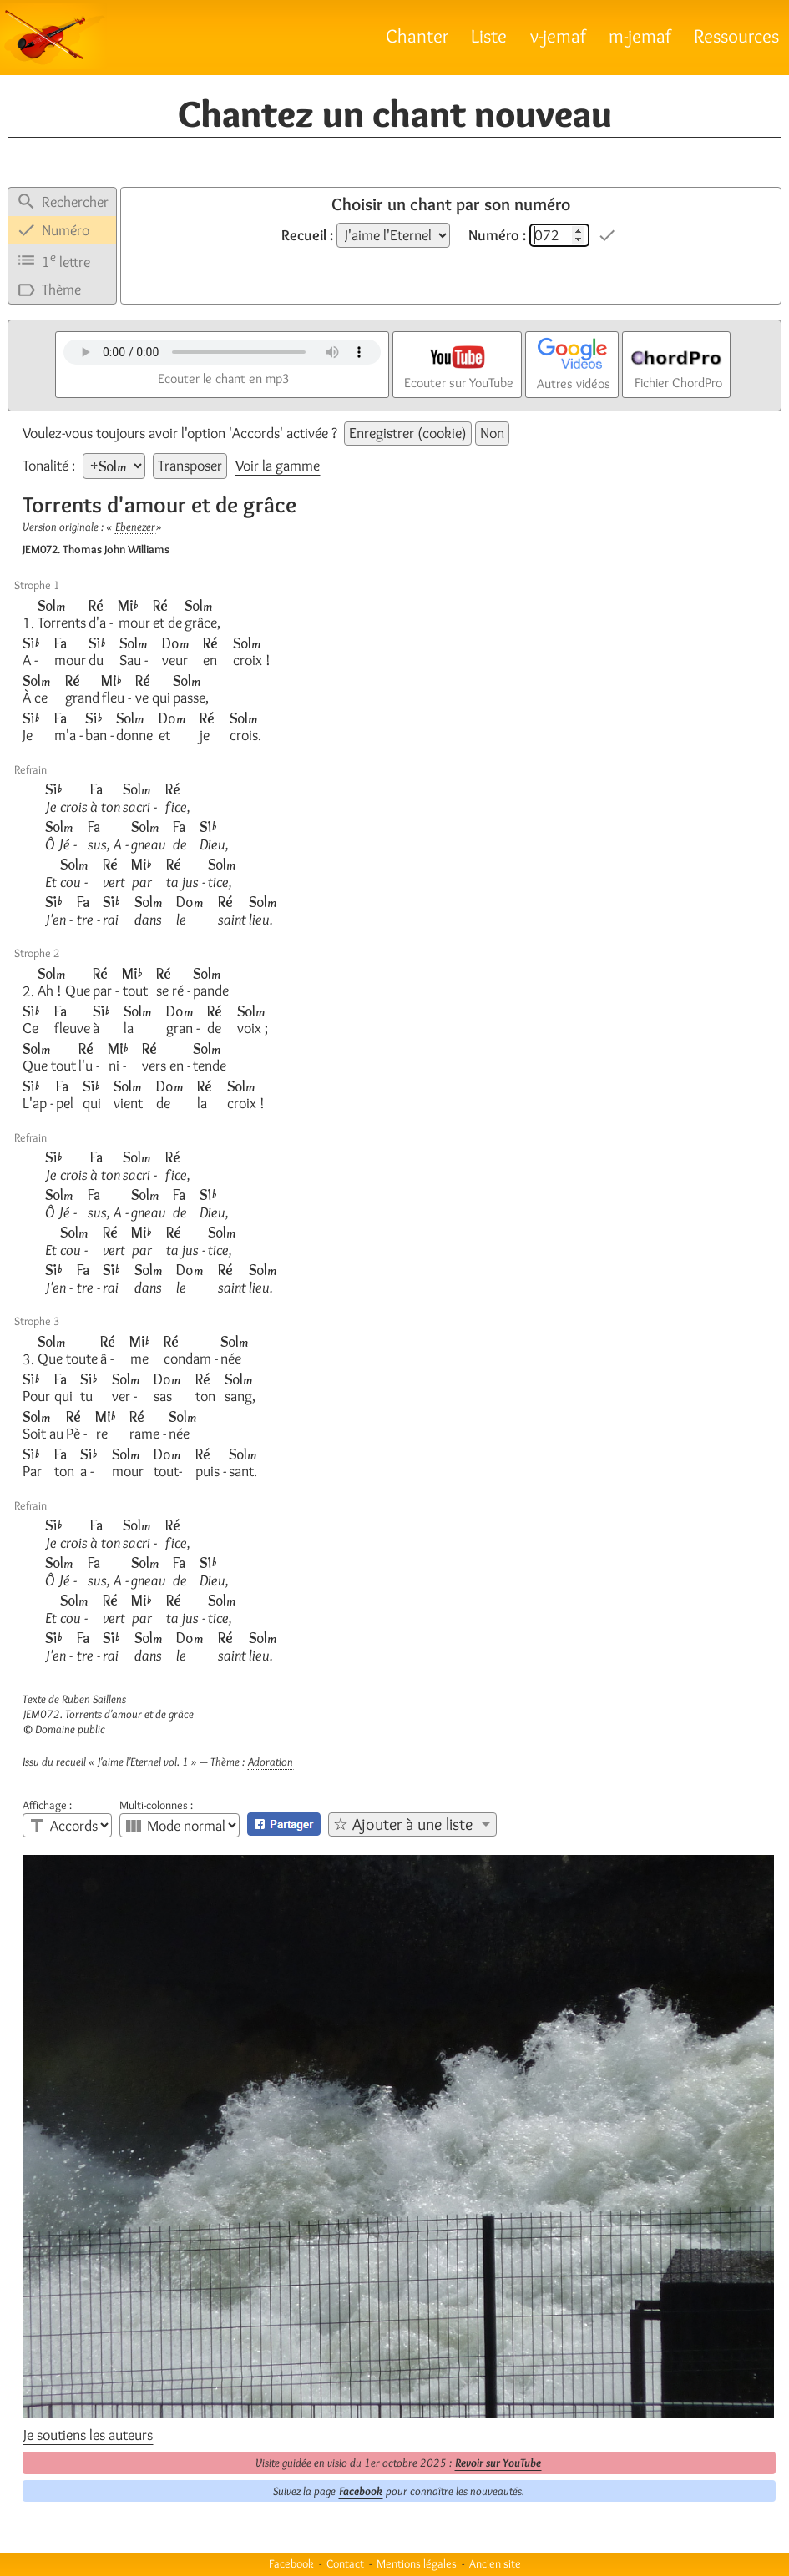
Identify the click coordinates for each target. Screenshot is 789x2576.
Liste (489, 35)
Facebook (360, 2490)
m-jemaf (640, 35)
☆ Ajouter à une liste (403, 1824)
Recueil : (307, 235)
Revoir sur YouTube (498, 2462)
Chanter (417, 35)
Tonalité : (50, 465)
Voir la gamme (277, 465)
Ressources (736, 35)
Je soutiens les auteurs (88, 2435)
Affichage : (47, 1805)
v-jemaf (558, 35)
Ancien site (495, 2563)
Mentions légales (417, 2563)
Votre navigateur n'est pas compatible (222, 352)
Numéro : (497, 235)
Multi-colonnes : (156, 1805)
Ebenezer (135, 526)
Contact (345, 2563)
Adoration (270, 1761)
